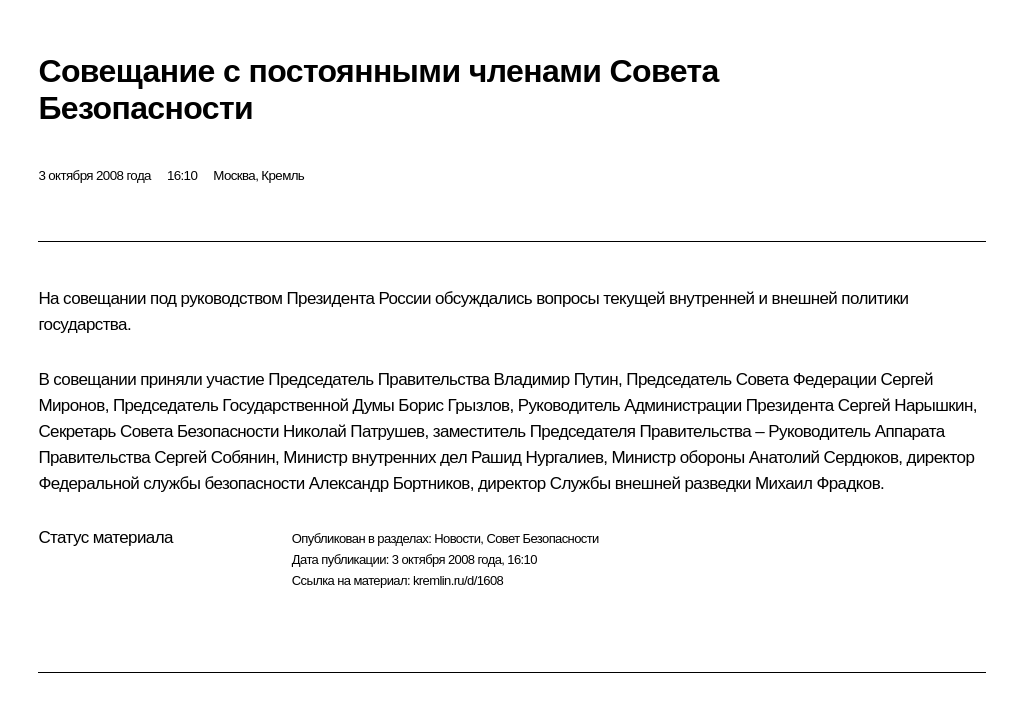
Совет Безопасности (542, 538)
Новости (457, 538)
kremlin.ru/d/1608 (458, 580)
